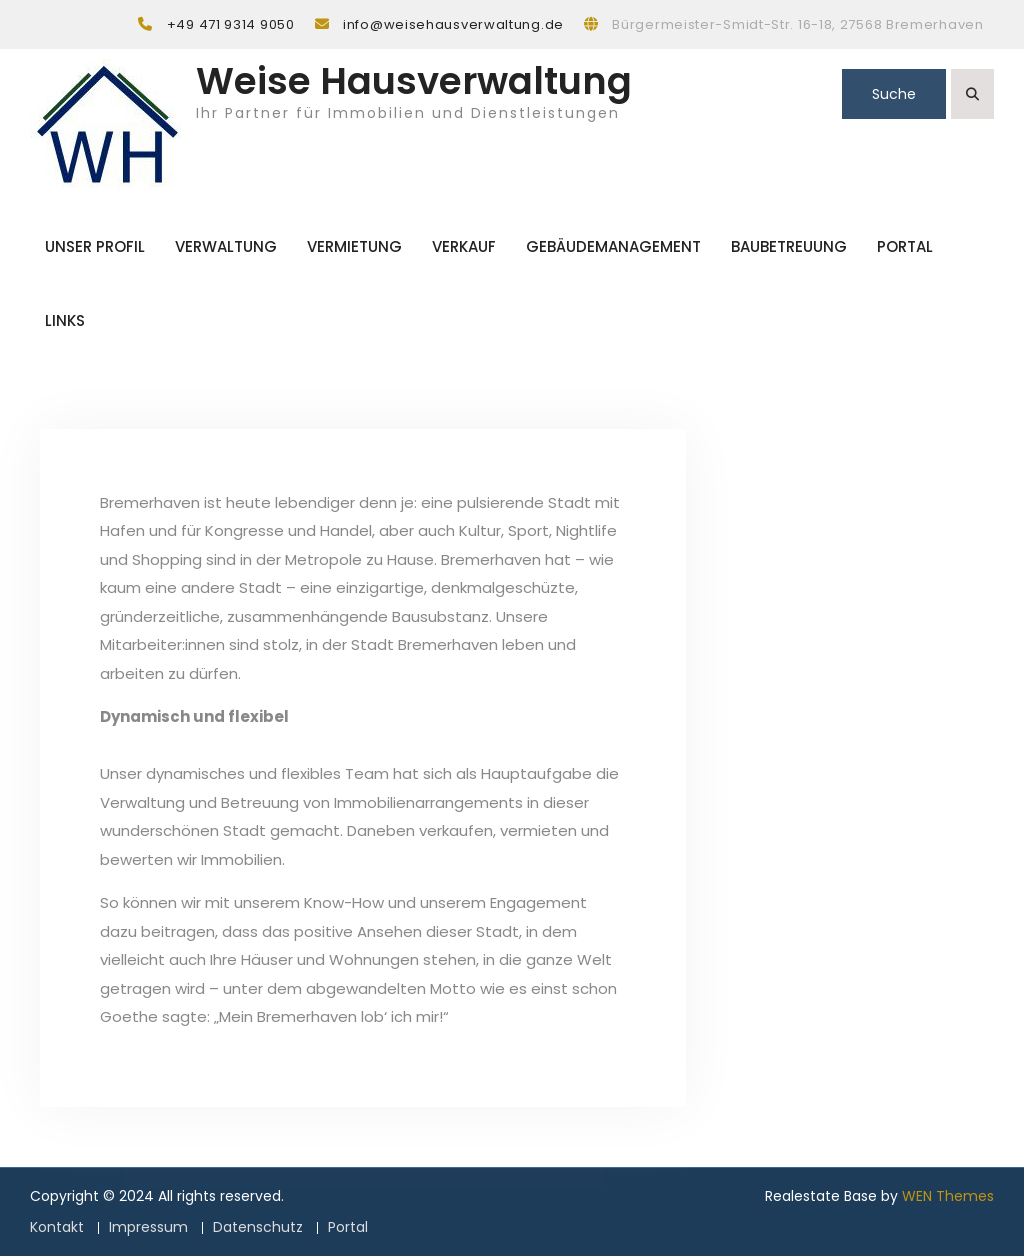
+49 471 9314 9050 (231, 24)
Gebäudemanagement (613, 246)
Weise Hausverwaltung (414, 81)
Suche (894, 94)
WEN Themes (948, 1196)
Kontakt (57, 1227)
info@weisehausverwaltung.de (453, 24)
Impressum (148, 1227)
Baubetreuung (789, 246)
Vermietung (354, 246)
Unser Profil (95, 246)
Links (65, 320)
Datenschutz (258, 1227)
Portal (905, 246)
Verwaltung (226, 246)
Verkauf (464, 246)
